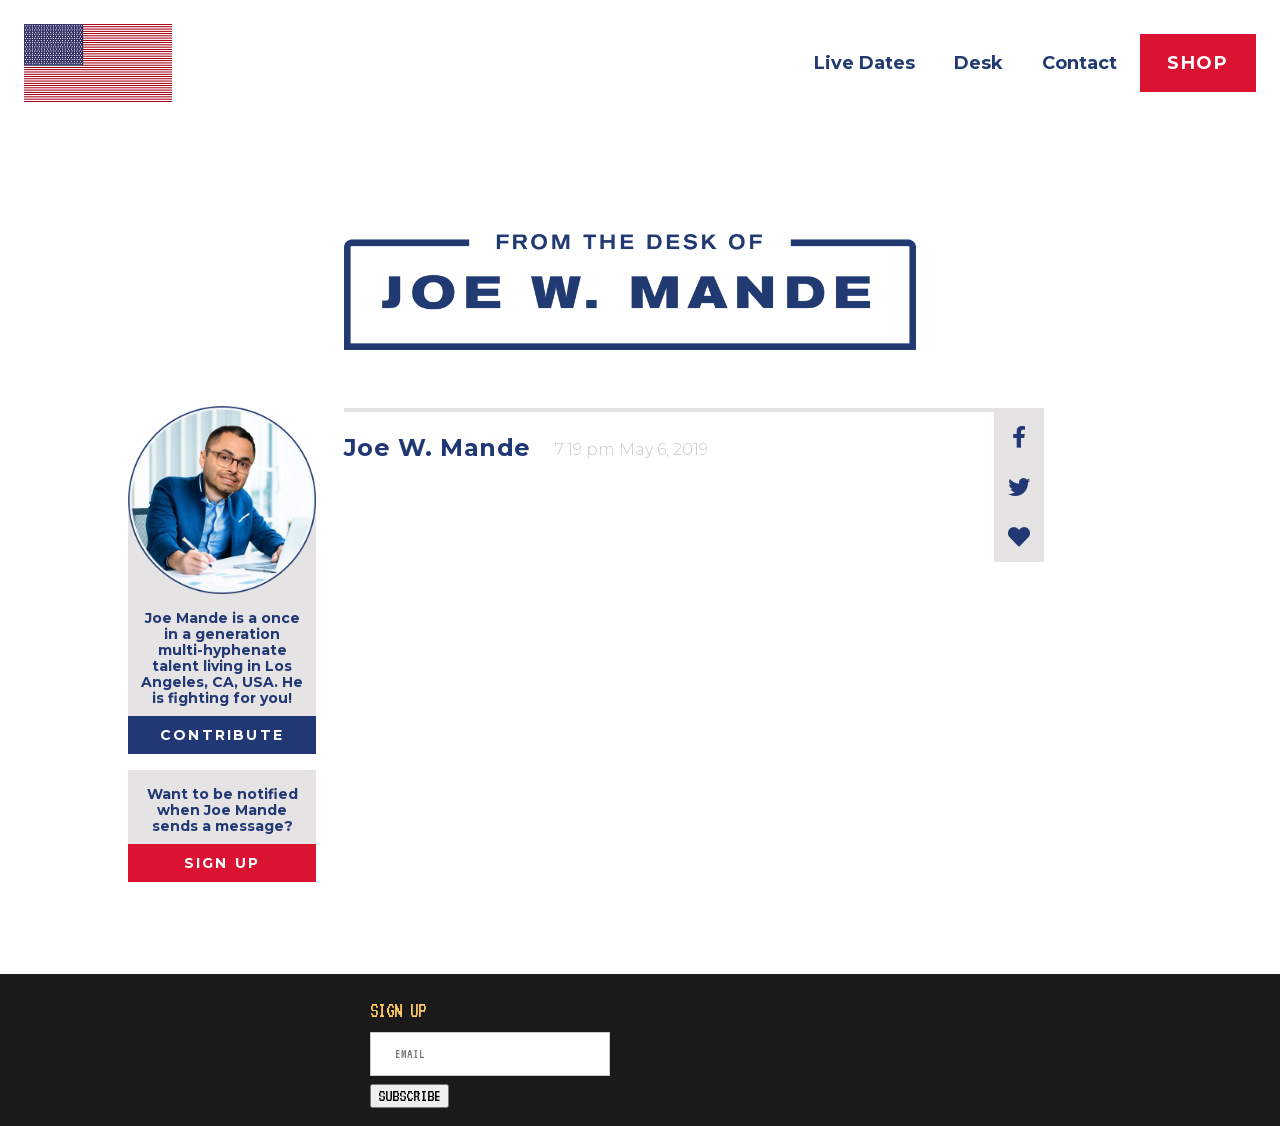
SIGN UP (222, 863)
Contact (1079, 63)
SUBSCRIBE (409, 1096)
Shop (1198, 63)
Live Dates (864, 63)
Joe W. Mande (437, 447)
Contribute (222, 735)
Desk (978, 63)
